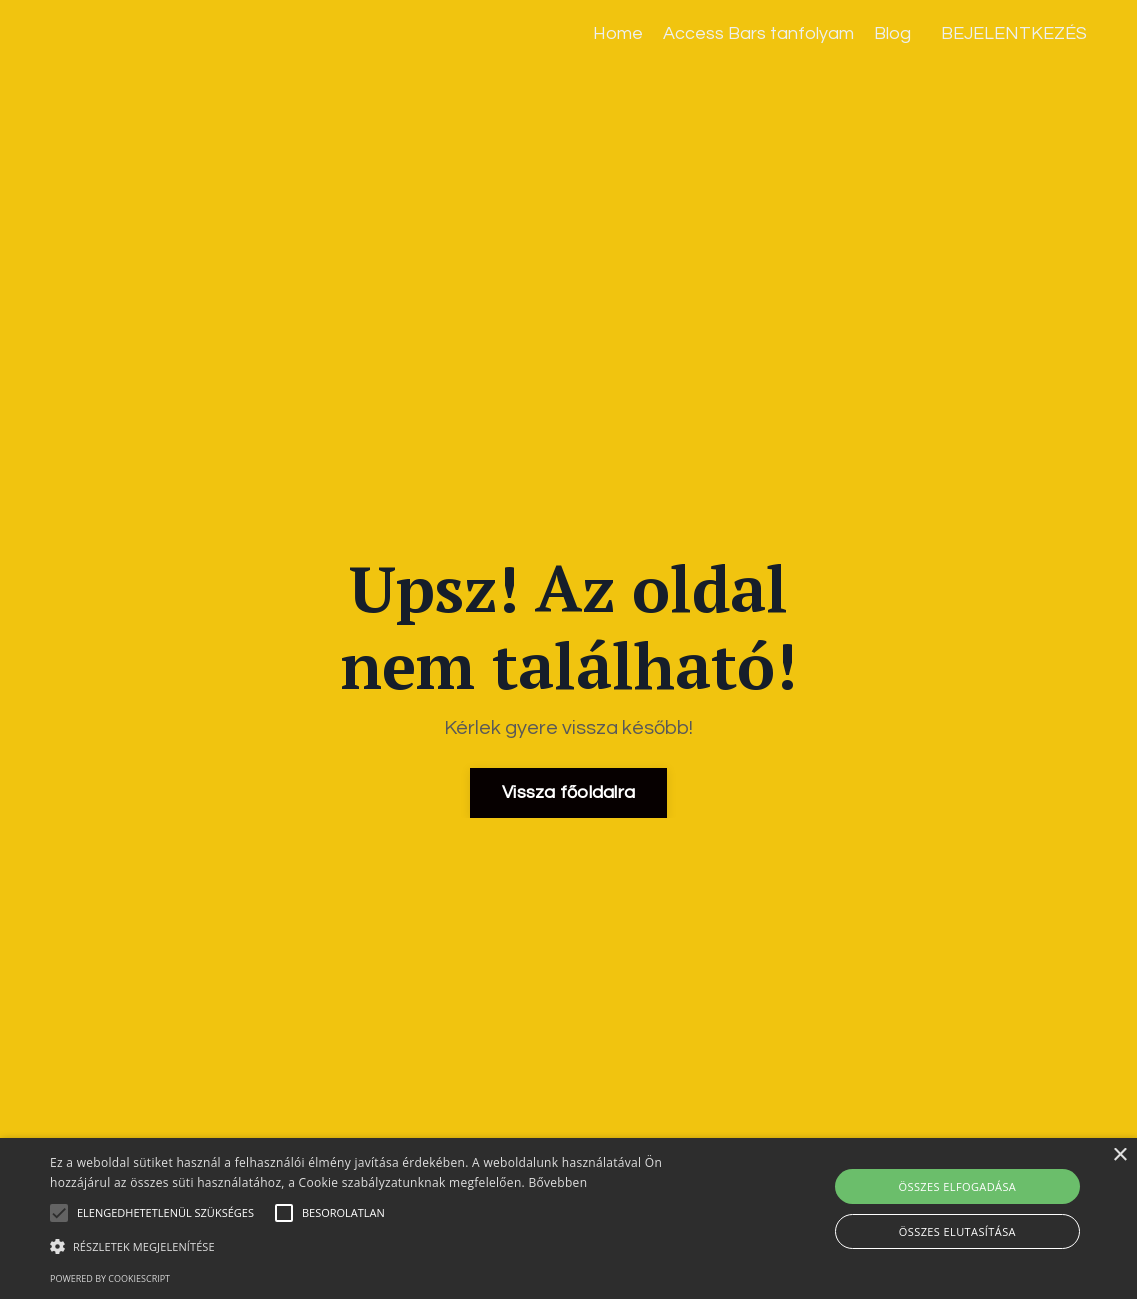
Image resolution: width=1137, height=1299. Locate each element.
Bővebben (557, 1182)
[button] (387, 1246)
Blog (892, 33)
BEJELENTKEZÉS (1014, 33)
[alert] (568, 1218)
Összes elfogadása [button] (958, 1186)
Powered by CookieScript (110, 1278)
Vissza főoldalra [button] (568, 792)
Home (618, 33)
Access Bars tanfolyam (758, 33)
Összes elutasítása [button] (957, 1231)
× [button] (1119, 1155)
